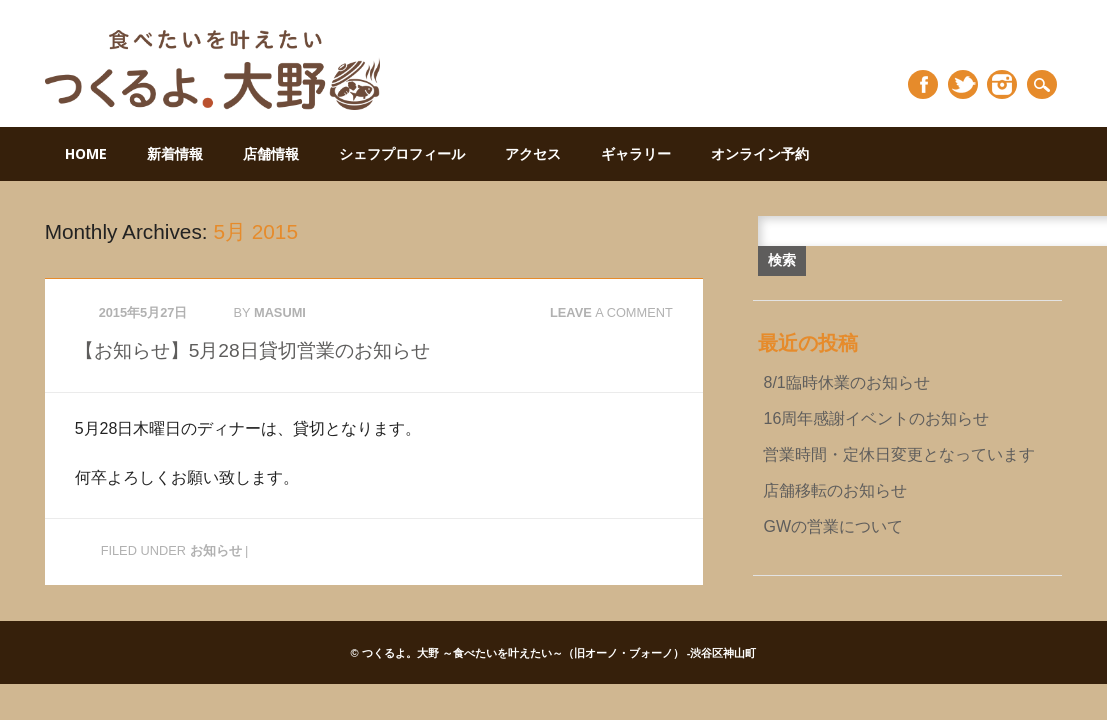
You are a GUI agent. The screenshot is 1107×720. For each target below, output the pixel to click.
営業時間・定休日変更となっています (899, 454)
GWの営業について (833, 526)
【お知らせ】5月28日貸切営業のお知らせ (252, 350)
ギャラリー (636, 154)
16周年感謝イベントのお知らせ (876, 418)
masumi (280, 312)
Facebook (923, 84)
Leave (611, 312)
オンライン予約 (760, 154)
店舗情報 (271, 154)
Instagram (1002, 84)
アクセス (533, 154)
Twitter (963, 84)
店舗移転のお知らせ (835, 490)
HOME (86, 154)
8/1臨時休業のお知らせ (846, 382)
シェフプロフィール (402, 154)
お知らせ (216, 550)
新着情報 (175, 154)
